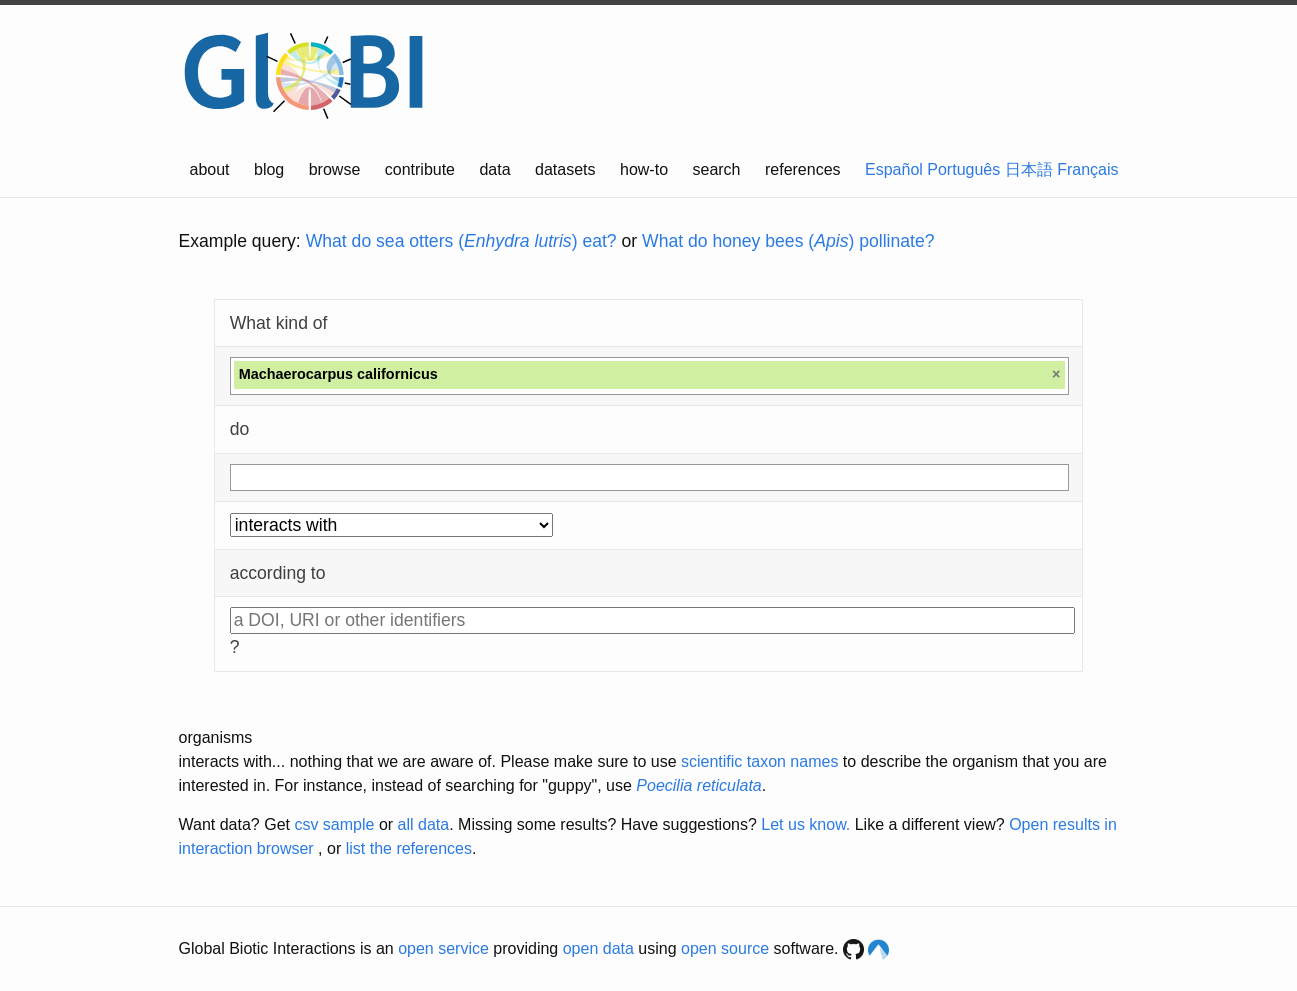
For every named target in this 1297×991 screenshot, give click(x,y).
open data (598, 948)
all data (424, 824)
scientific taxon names (759, 761)
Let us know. (805, 824)
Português (963, 169)
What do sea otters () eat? (461, 241)
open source (725, 948)
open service (443, 948)
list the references (409, 848)
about (210, 169)
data (494, 169)
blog (269, 169)
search (716, 169)
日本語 (1029, 169)
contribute (420, 169)
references (803, 169)
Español (894, 169)
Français (1087, 169)
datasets (565, 169)
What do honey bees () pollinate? (788, 241)
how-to (644, 169)
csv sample (334, 824)
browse (335, 169)
